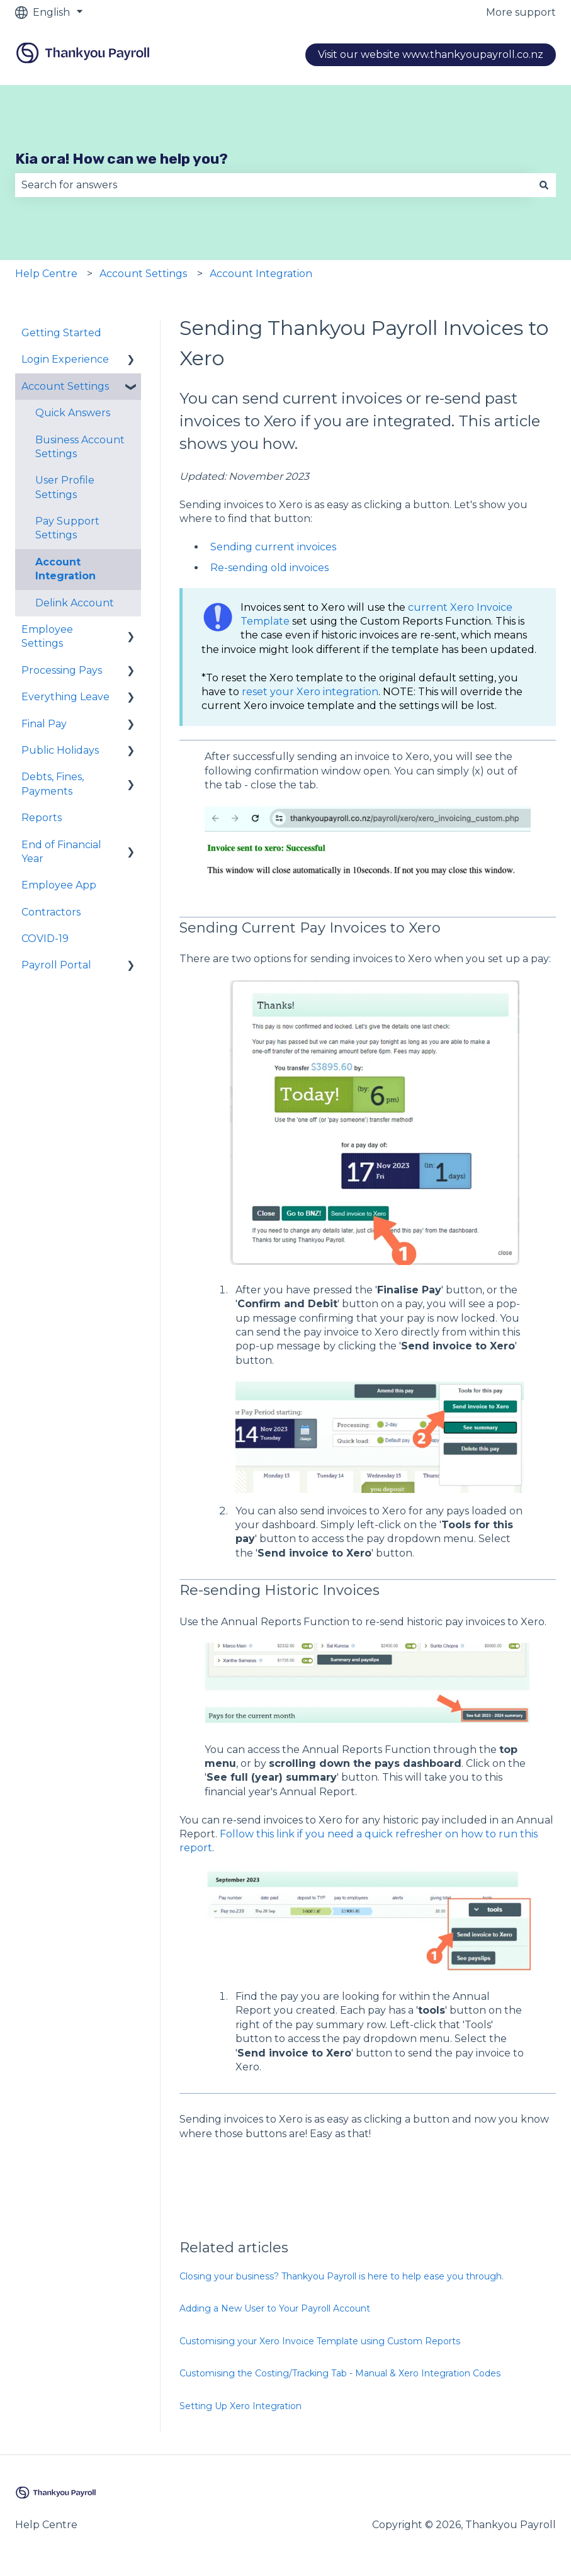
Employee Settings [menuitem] (47, 636)
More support (521, 12)
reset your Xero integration (310, 692)
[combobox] (273, 185)
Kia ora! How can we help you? (121, 158)
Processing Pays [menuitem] (61, 670)
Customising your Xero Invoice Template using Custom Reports (319, 2341)
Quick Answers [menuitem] (72, 413)
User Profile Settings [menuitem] (64, 487)
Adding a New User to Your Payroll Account (274, 2308)
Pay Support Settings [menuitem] (67, 528)
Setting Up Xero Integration (240, 2406)
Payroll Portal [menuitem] (56, 965)
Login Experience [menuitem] (65, 359)
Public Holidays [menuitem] (60, 750)
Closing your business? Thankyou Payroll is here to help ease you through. (341, 2276)
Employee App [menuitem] (58, 885)
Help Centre (46, 274)
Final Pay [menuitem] (44, 724)
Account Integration (261, 274)
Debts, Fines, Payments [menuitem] (52, 784)
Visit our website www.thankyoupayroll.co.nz (430, 54)
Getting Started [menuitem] (61, 333)
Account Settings (143, 274)
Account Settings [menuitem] (65, 386)
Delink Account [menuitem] (74, 603)
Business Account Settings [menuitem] (80, 447)
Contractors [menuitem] (51, 912)
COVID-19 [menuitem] (45, 939)
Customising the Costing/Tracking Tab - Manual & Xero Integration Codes (339, 2373)
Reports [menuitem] (41, 818)
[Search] (544, 185)
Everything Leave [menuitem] (65, 697)
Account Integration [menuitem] (65, 569)
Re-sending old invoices (269, 568)
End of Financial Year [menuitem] (61, 852)
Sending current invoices (273, 547)
